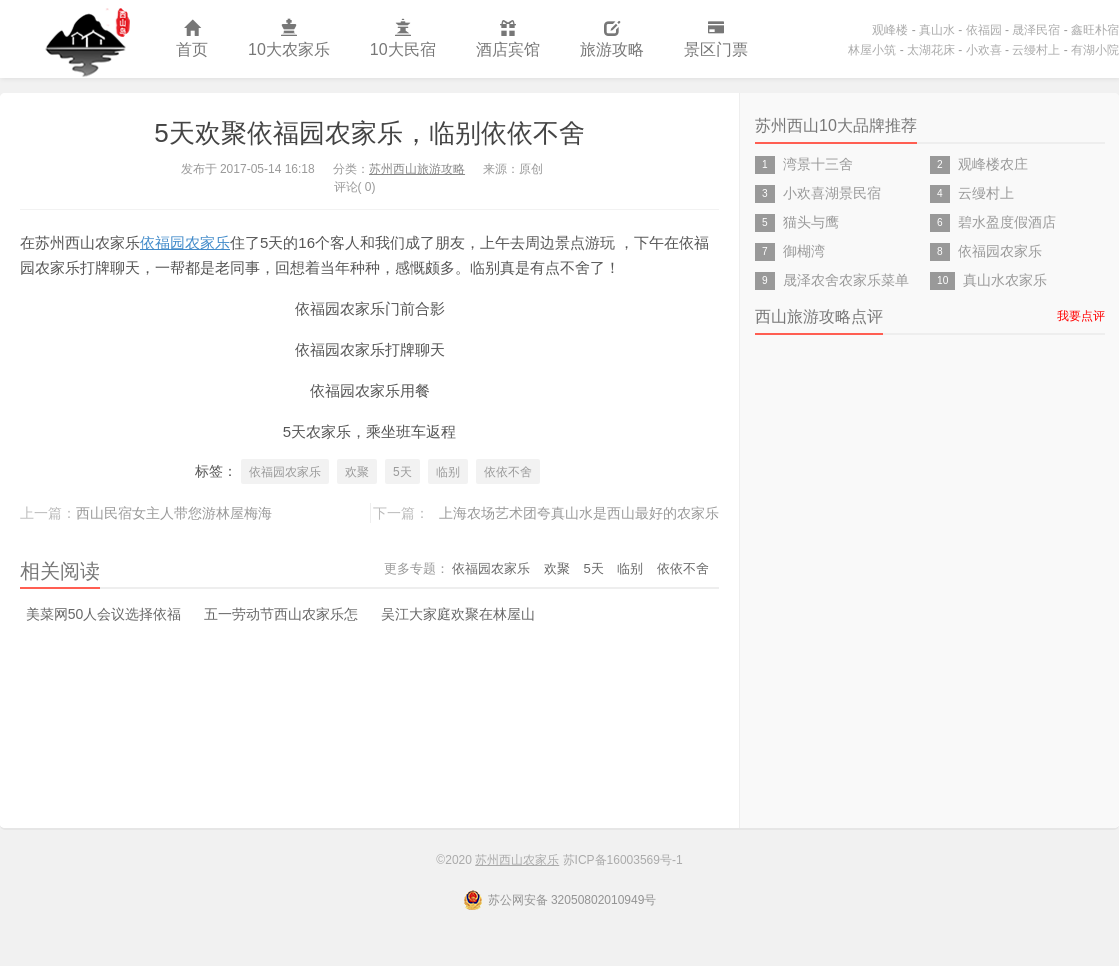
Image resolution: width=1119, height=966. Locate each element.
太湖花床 (931, 50)
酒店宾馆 (508, 39)
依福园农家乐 (185, 242)
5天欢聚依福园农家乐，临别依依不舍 (369, 133)
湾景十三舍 (818, 164)
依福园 (984, 30)
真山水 (937, 30)
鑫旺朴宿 (1095, 30)
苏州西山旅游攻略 (417, 169)
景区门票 (716, 39)
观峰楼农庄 (993, 164)
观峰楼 (890, 30)
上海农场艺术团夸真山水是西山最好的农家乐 (579, 513)
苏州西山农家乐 (78, 39)
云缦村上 (1036, 50)
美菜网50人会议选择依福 (104, 614)
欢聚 (357, 472)
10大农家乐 (289, 39)
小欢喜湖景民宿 (832, 193)
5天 (402, 472)
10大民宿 (403, 39)
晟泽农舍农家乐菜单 (846, 280)
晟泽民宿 (1036, 30)
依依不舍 (508, 472)
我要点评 (1081, 316)
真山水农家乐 (1005, 280)
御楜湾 (804, 251)
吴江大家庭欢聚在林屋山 (458, 614)
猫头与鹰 (811, 222)
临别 (448, 472)
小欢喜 (984, 50)
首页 (192, 39)
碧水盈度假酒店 (1007, 222)
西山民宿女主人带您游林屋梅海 (174, 513)
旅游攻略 (612, 39)
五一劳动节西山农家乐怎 (281, 614)
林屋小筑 (872, 50)
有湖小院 (1095, 50)
